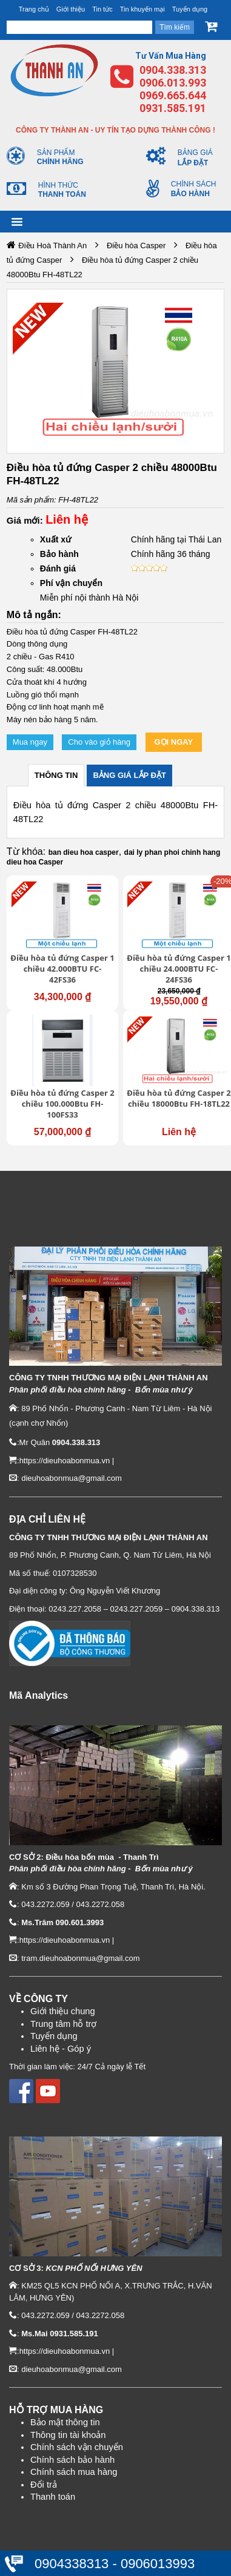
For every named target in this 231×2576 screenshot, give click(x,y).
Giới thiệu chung (62, 2011)
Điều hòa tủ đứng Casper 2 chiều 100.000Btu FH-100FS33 (62, 1103)
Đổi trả (43, 2484)
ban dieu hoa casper (84, 852)
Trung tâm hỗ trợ (63, 2024)
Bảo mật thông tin (65, 2422)
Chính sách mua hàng (73, 2472)
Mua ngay (30, 741)
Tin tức (102, 9)
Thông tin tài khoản (68, 2435)
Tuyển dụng (189, 9)
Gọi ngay (174, 741)
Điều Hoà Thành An (52, 245)
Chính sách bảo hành (72, 2460)
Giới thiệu (70, 9)
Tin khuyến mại (142, 9)
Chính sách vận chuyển (76, 2447)
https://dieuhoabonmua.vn (64, 1460)
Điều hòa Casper (136, 245)
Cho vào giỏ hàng (99, 741)
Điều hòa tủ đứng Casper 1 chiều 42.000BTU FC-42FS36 (62, 968)
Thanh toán (52, 2497)
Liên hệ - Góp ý (60, 2049)
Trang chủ (34, 9)
